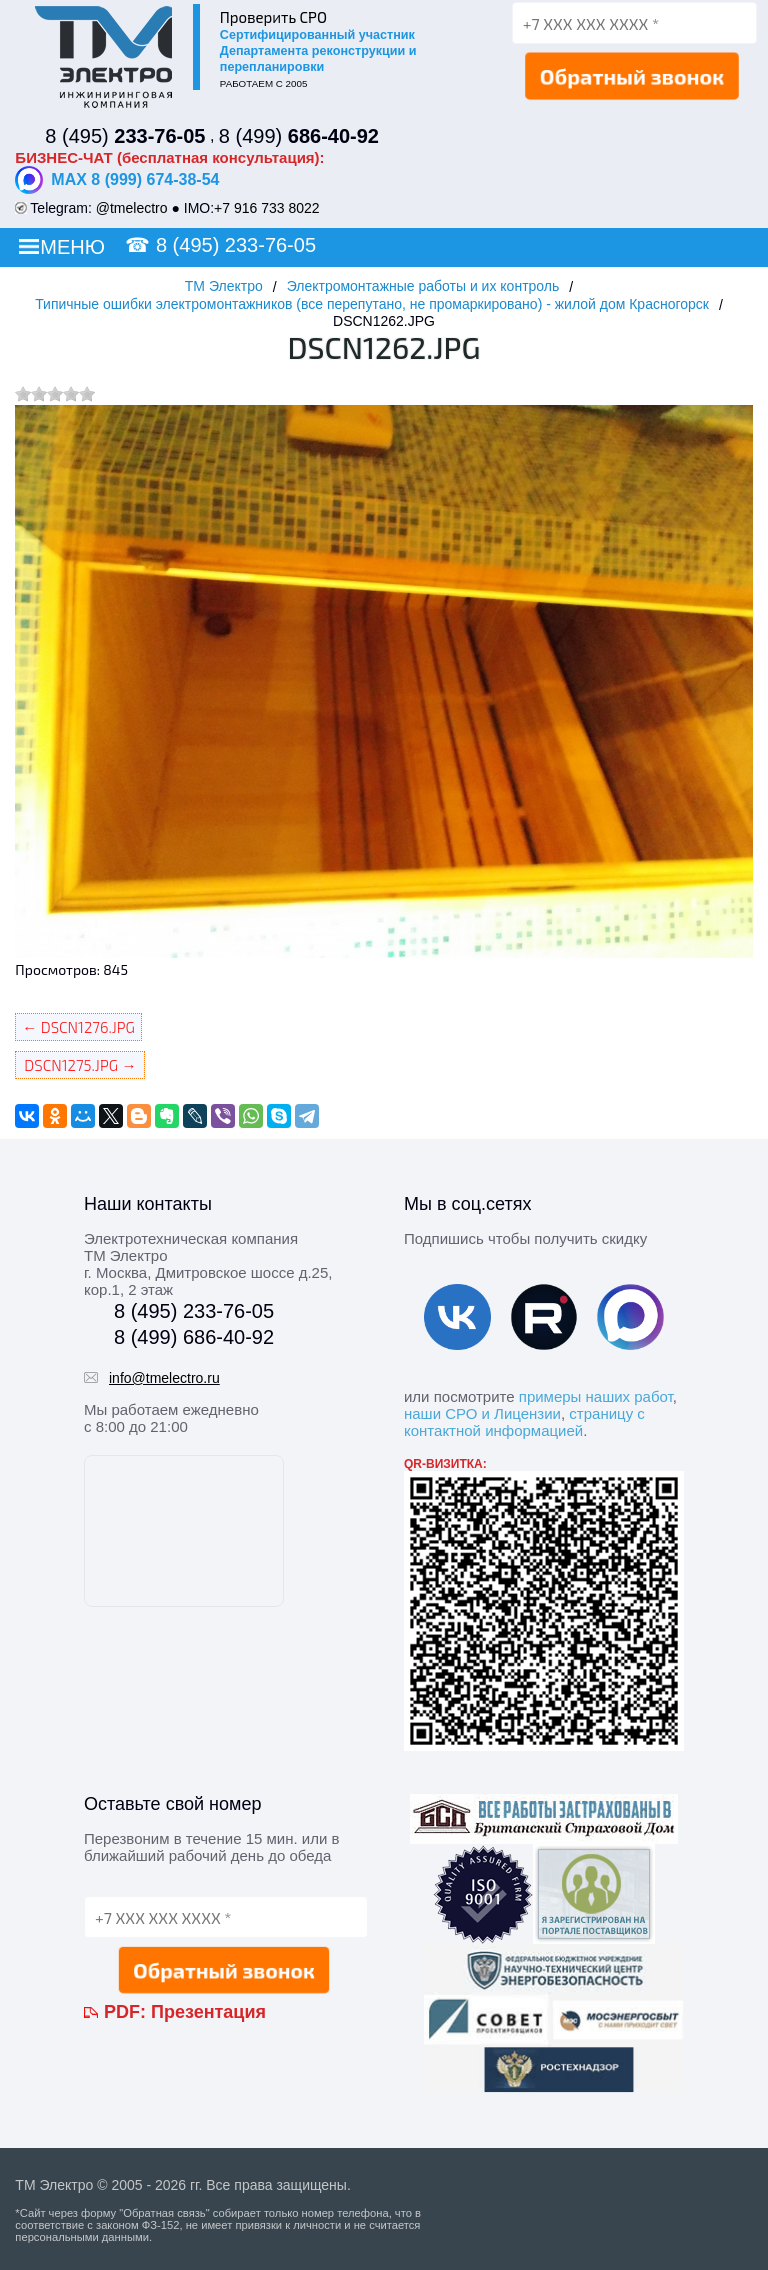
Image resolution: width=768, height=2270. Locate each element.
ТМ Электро (224, 286)
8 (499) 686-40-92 (194, 1337)
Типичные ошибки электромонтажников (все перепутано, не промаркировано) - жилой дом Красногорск (372, 304)
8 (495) (125, 136)
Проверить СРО (273, 17)
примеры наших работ (596, 1396)
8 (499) (299, 136)
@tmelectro (132, 208)
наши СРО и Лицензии (482, 1413)
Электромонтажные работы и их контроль (423, 286)
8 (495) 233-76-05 (236, 245)
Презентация (208, 2012)
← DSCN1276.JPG (78, 1027)
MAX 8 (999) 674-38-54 (117, 180)
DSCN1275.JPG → (80, 1065)
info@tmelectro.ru (164, 1378)
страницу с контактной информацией (524, 1422)
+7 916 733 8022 (267, 208)
